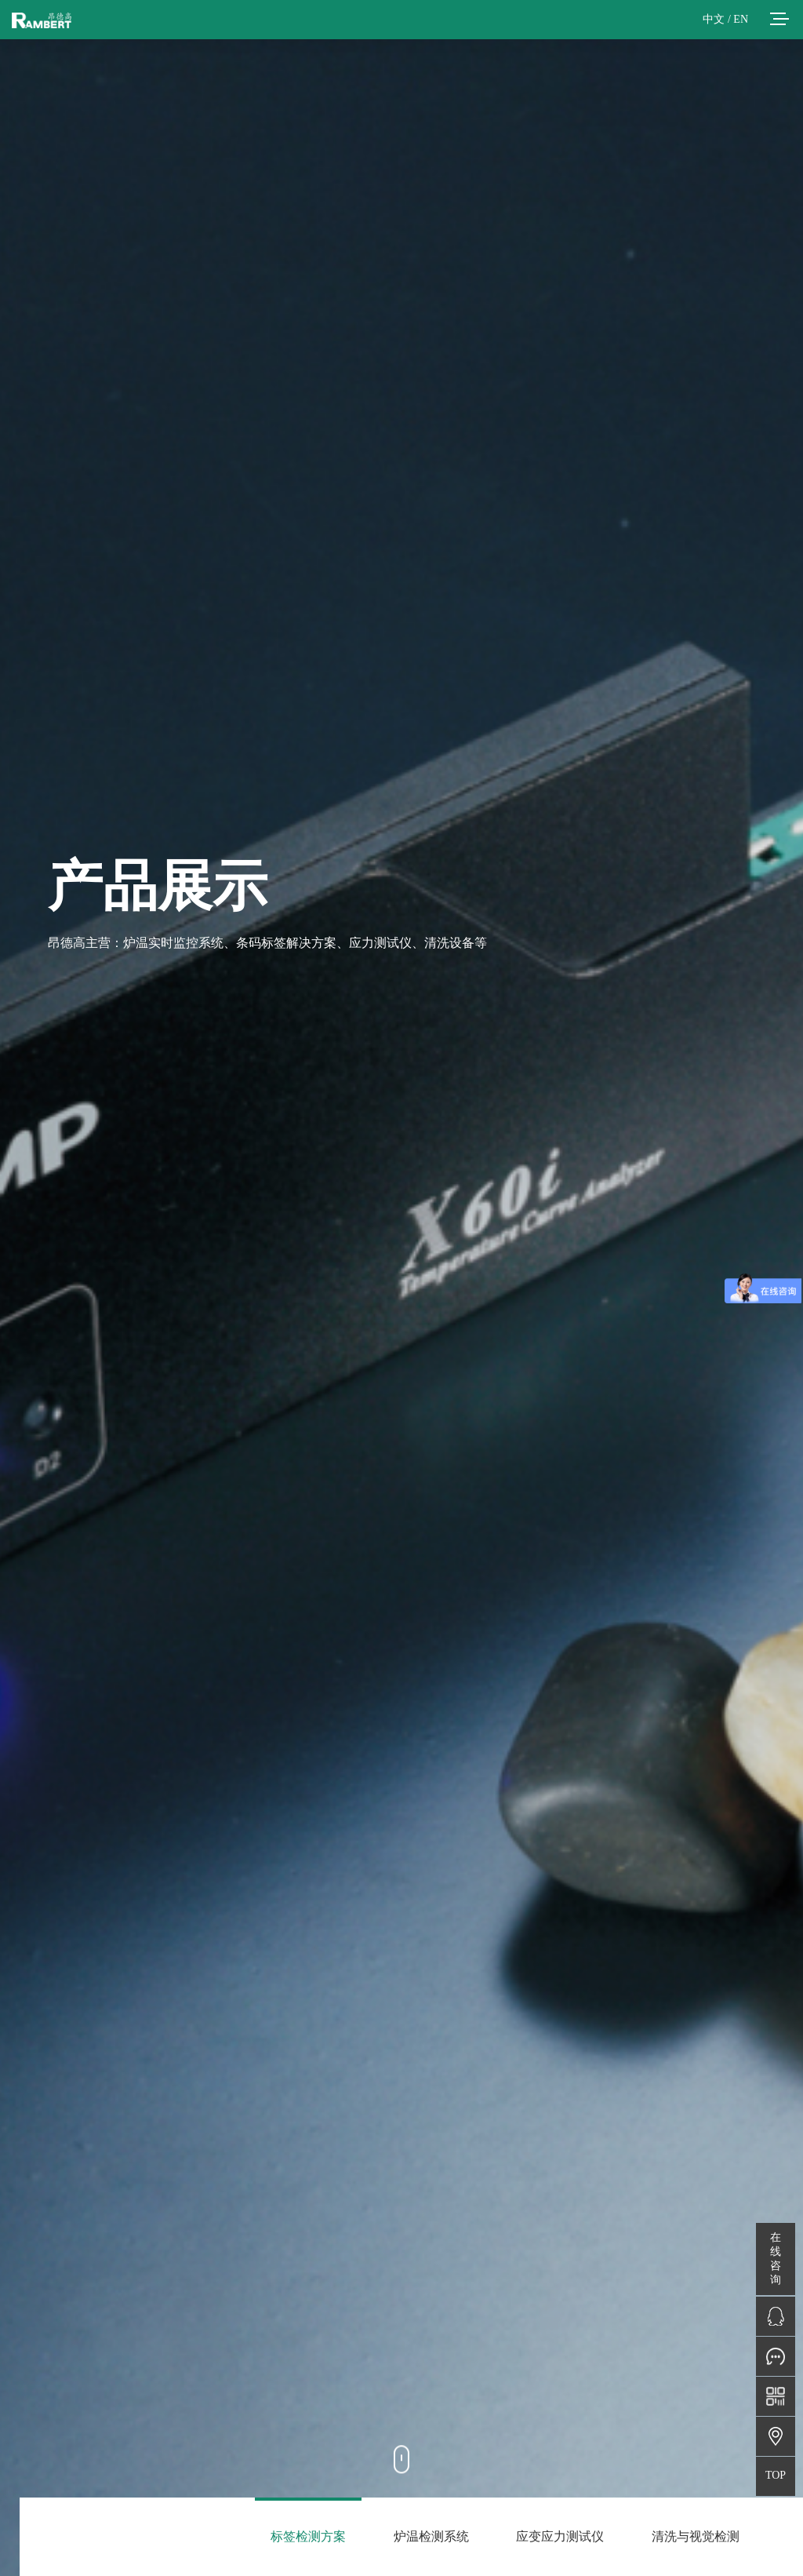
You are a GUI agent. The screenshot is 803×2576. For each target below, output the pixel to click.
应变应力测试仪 (560, 2536)
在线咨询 (775, 2259)
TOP (775, 2475)
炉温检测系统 (431, 2536)
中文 (714, 19)
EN (740, 19)
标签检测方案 (308, 2536)
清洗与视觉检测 (695, 2536)
